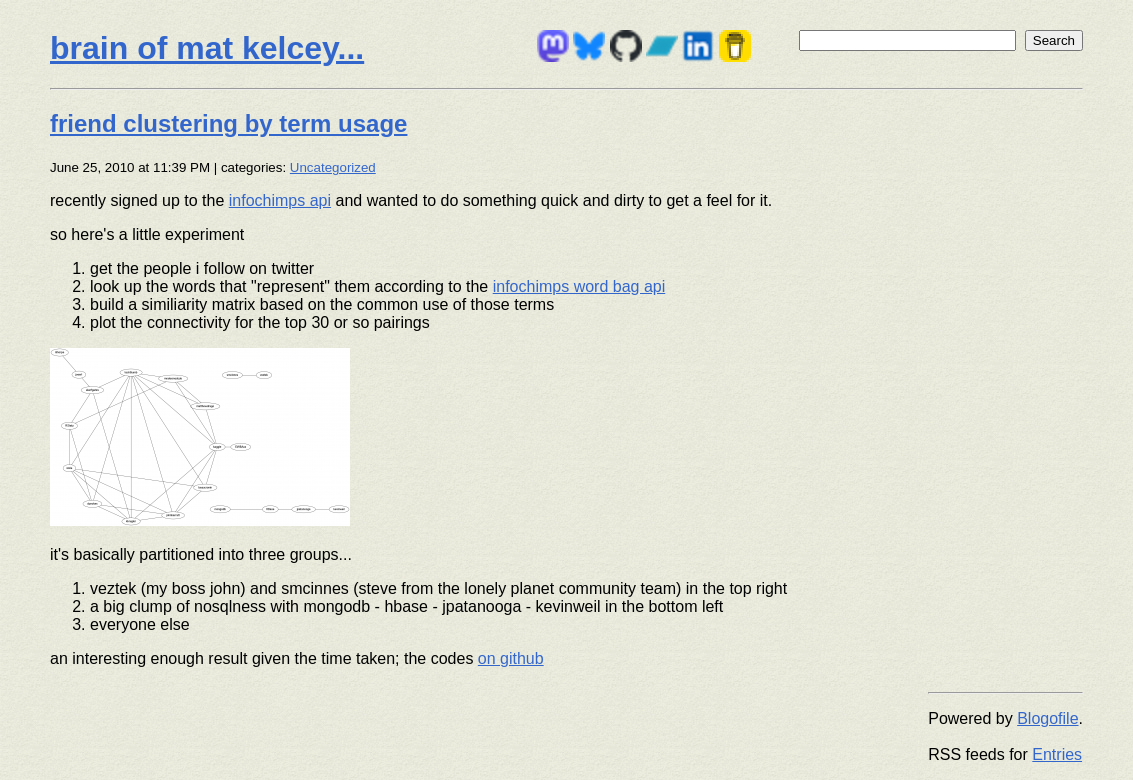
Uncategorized (333, 167)
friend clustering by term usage (228, 123)
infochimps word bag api (579, 286)
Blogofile (1047, 718)
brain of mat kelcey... (207, 48)
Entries (1057, 754)
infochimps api (280, 200)
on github (511, 658)
